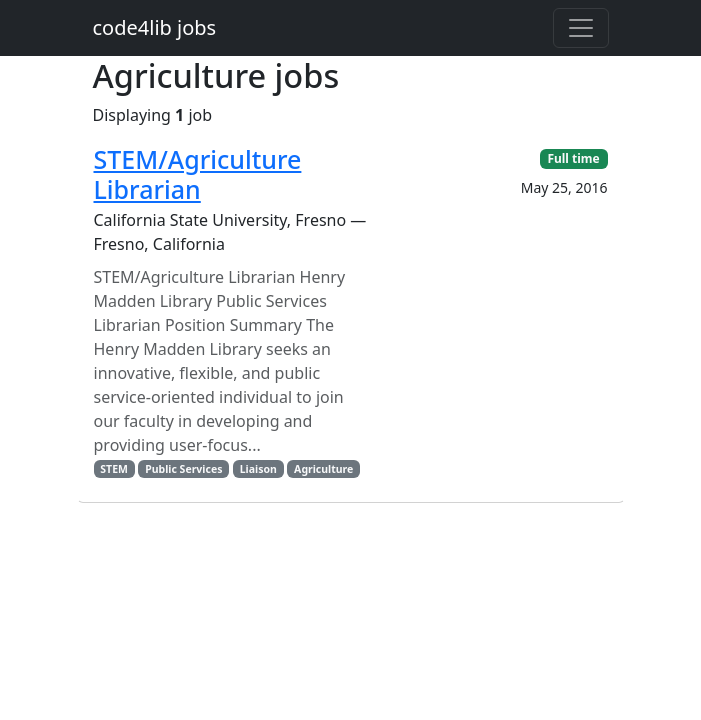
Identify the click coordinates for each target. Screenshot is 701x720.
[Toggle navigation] (581, 28)
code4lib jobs (155, 27)
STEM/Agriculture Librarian (198, 174)
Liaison (258, 469)
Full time (573, 158)
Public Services (183, 469)
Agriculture (323, 469)
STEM (114, 469)
